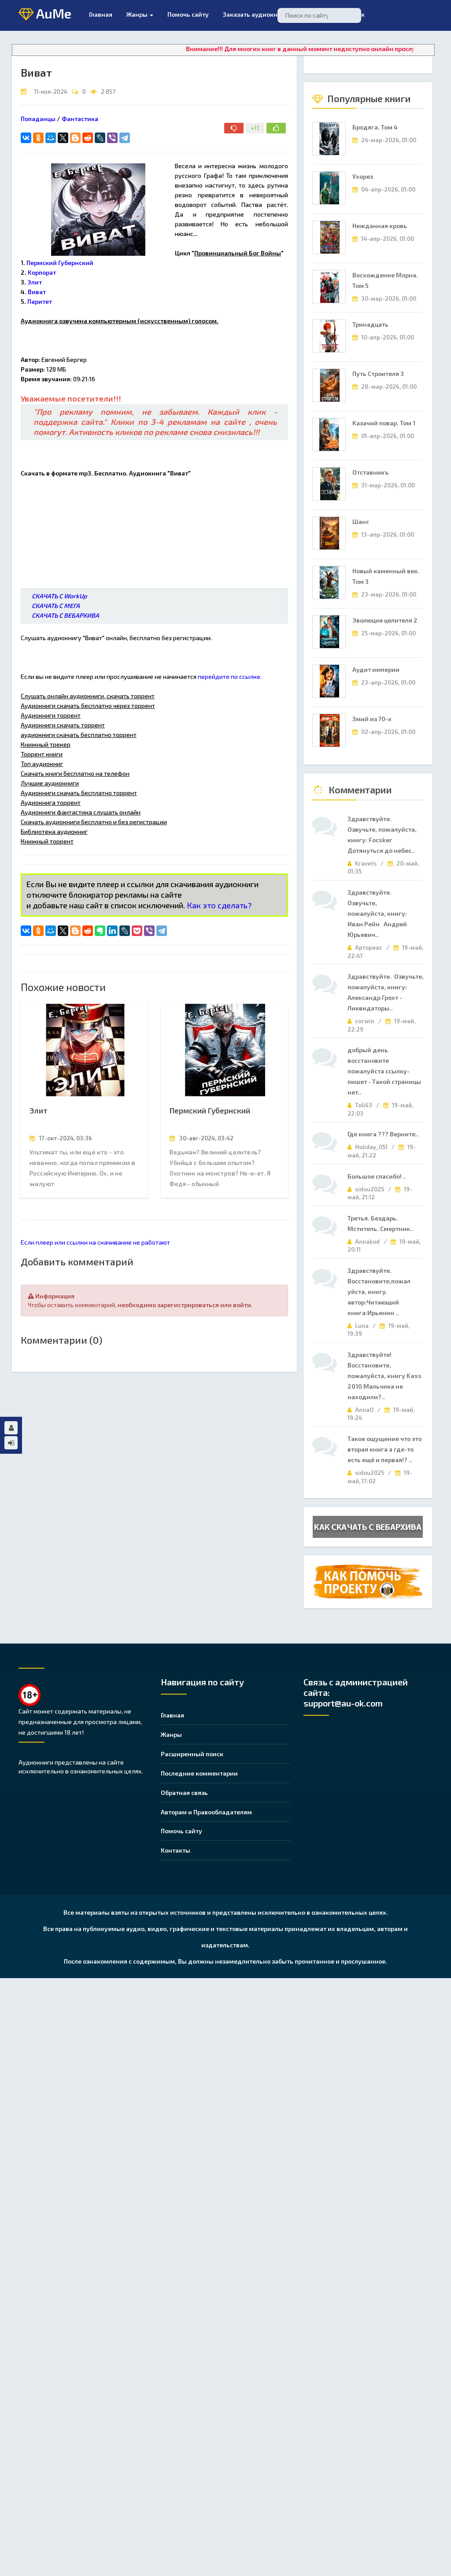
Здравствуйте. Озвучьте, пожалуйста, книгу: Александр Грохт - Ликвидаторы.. (385, 992)
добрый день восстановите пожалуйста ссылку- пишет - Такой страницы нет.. (384, 1071)
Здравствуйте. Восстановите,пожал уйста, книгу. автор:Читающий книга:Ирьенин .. (378, 1291)
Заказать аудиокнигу (255, 14)
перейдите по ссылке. (230, 676)
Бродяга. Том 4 (375, 127)
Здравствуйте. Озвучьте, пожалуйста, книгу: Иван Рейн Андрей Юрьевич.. (379, 913)
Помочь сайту (181, 1831)
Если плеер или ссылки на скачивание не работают (95, 1242)
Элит (39, 1110)
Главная (100, 14)
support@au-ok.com (343, 1703)
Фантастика (80, 118)
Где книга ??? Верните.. (383, 1134)
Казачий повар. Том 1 (383, 423)
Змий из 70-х (372, 718)
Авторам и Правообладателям (206, 1812)
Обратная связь (184, 1792)
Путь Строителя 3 (378, 373)
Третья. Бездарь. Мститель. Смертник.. (380, 1223)
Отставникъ (370, 472)
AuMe (44, 14)
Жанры (139, 14)
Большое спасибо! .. (377, 1176)
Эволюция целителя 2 (385, 620)
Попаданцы (38, 118)
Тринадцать (370, 324)
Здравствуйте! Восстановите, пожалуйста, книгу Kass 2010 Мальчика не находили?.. (384, 1375)
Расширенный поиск (192, 1754)
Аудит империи (375, 669)
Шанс (360, 521)
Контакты (175, 1850)
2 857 (108, 91)
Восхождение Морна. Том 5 (385, 280)
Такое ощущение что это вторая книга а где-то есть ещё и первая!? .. (384, 1449)
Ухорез (362, 176)
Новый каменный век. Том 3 (385, 576)
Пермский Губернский (210, 1110)
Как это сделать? (219, 905)
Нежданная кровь (379, 225)
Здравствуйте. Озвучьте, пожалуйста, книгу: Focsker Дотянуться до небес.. (382, 834)
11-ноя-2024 (50, 91)
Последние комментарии (199, 1773)
